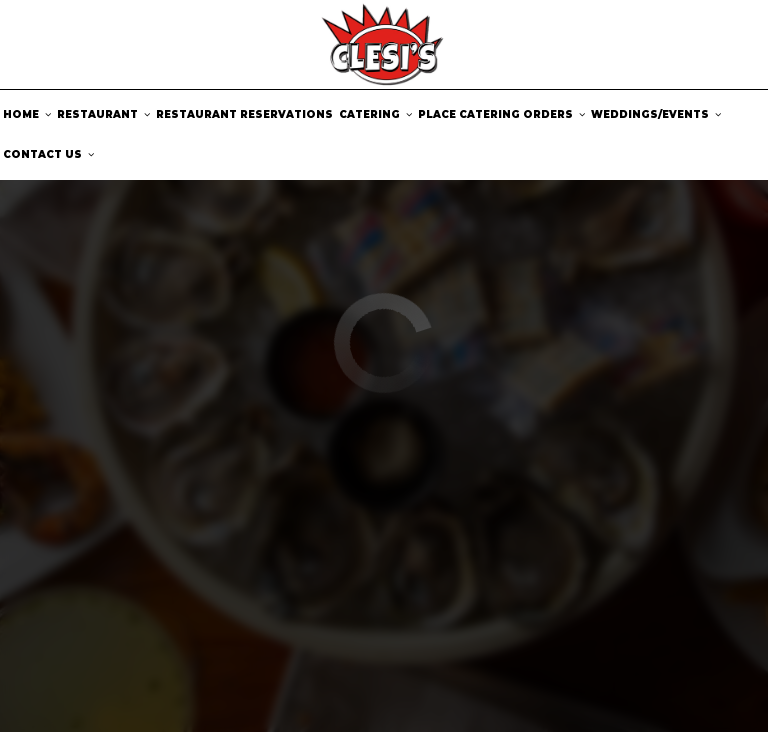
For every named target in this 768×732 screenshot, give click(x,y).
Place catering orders (501, 114)
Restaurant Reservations (244, 114)
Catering (375, 114)
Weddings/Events (656, 114)
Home (27, 114)
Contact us (48, 154)
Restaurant (103, 114)
